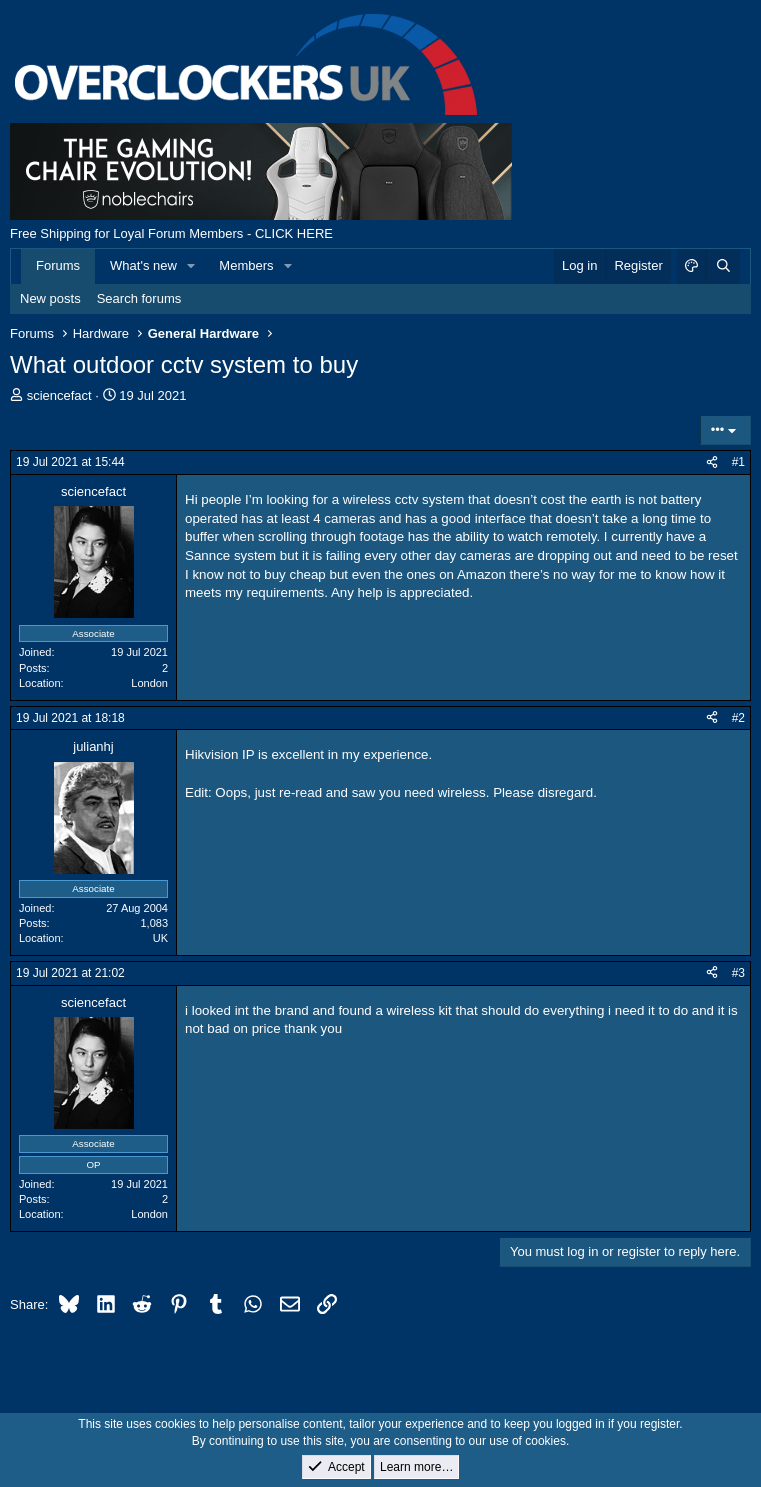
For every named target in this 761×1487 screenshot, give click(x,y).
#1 (738, 462)
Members (246, 265)
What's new (143, 265)
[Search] (723, 266)
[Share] (712, 462)
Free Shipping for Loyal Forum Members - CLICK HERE (171, 233)
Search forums (139, 298)
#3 (738, 973)
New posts (50, 298)
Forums (58, 265)
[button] (192, 266)
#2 (738, 718)
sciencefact (59, 395)
